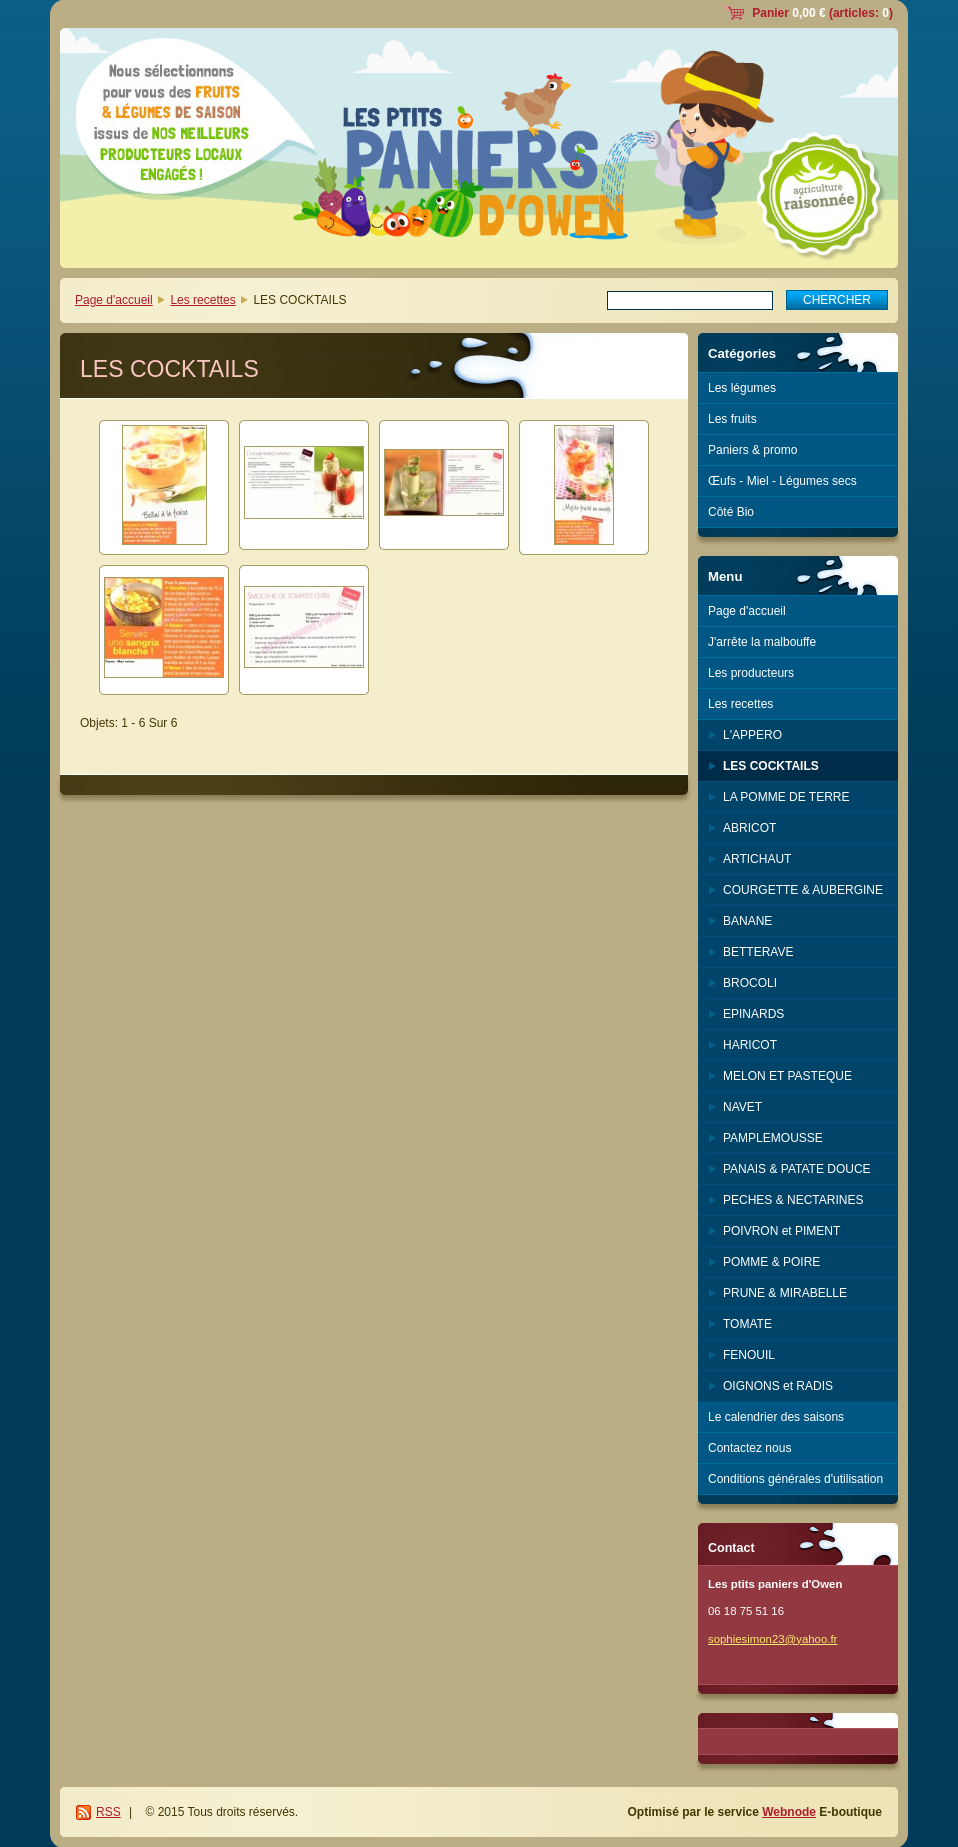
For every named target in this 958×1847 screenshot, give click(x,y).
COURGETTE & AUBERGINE (803, 890)
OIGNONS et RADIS (778, 1386)
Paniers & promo (752, 450)
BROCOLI (750, 983)
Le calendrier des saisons (776, 1417)
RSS (108, 1812)
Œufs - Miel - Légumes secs (782, 481)
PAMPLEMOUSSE (773, 1138)
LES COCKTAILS (771, 766)
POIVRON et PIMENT (781, 1231)
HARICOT (750, 1045)
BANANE (747, 921)
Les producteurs (751, 673)
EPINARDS (753, 1014)
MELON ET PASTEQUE (787, 1076)
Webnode (789, 1812)
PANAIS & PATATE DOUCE (797, 1169)
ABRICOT (749, 828)
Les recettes (202, 300)
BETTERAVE (758, 952)
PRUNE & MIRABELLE (785, 1293)
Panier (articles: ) (822, 13)
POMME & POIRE (771, 1262)
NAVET (742, 1107)
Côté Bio (731, 512)
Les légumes (742, 388)
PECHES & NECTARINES (793, 1200)
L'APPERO (752, 735)
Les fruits (732, 419)
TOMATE (747, 1324)
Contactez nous (749, 1448)
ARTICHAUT (757, 859)
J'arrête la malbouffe (762, 642)
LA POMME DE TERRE (786, 797)
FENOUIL (749, 1355)
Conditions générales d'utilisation (795, 1479)
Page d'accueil (114, 300)
